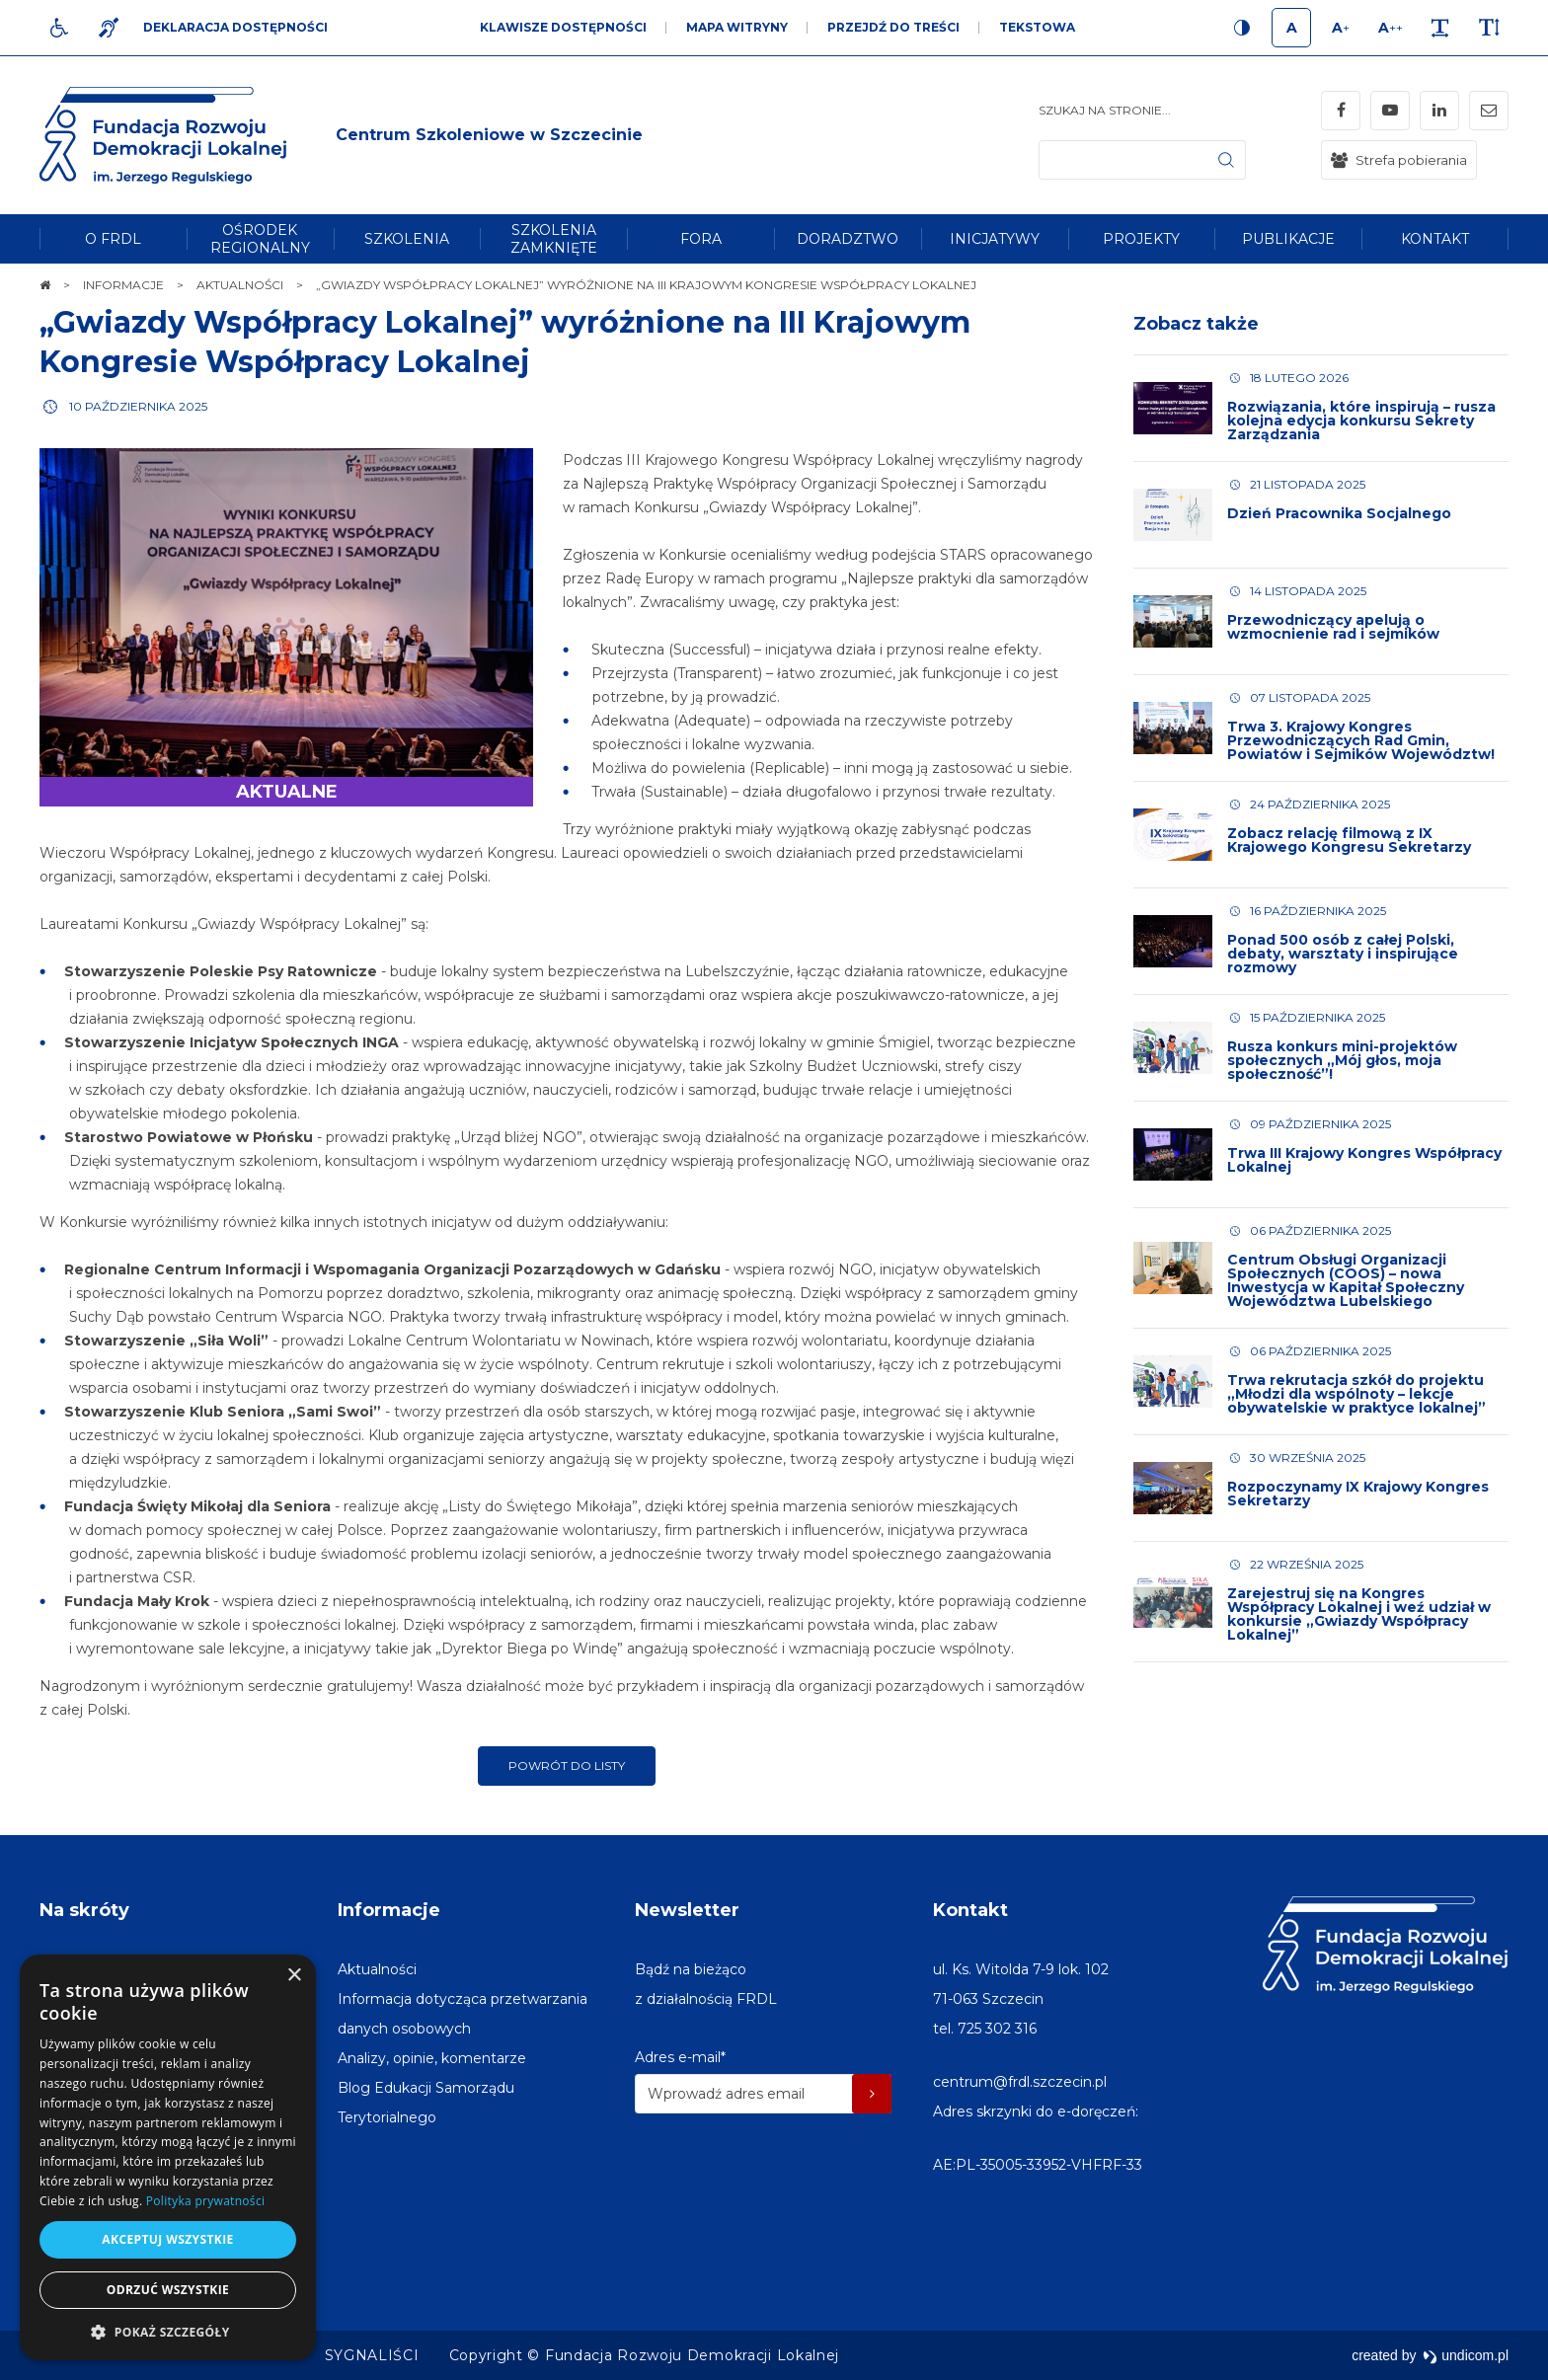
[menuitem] (113, 239)
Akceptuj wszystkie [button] (167, 2239)
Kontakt (970, 1910)
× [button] (293, 1975)
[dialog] (168, 2157)
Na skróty (84, 1910)
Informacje (389, 1910)
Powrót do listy (566, 1765)
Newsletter (687, 1910)
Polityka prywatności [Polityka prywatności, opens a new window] (205, 2200)
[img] (489, 135)
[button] (167, 2331)
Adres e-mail (680, 2057)
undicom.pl (1466, 2355)
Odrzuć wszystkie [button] (168, 2289)
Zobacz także (1196, 324)
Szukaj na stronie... (1105, 110)
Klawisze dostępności (563, 27)
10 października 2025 (138, 406)
